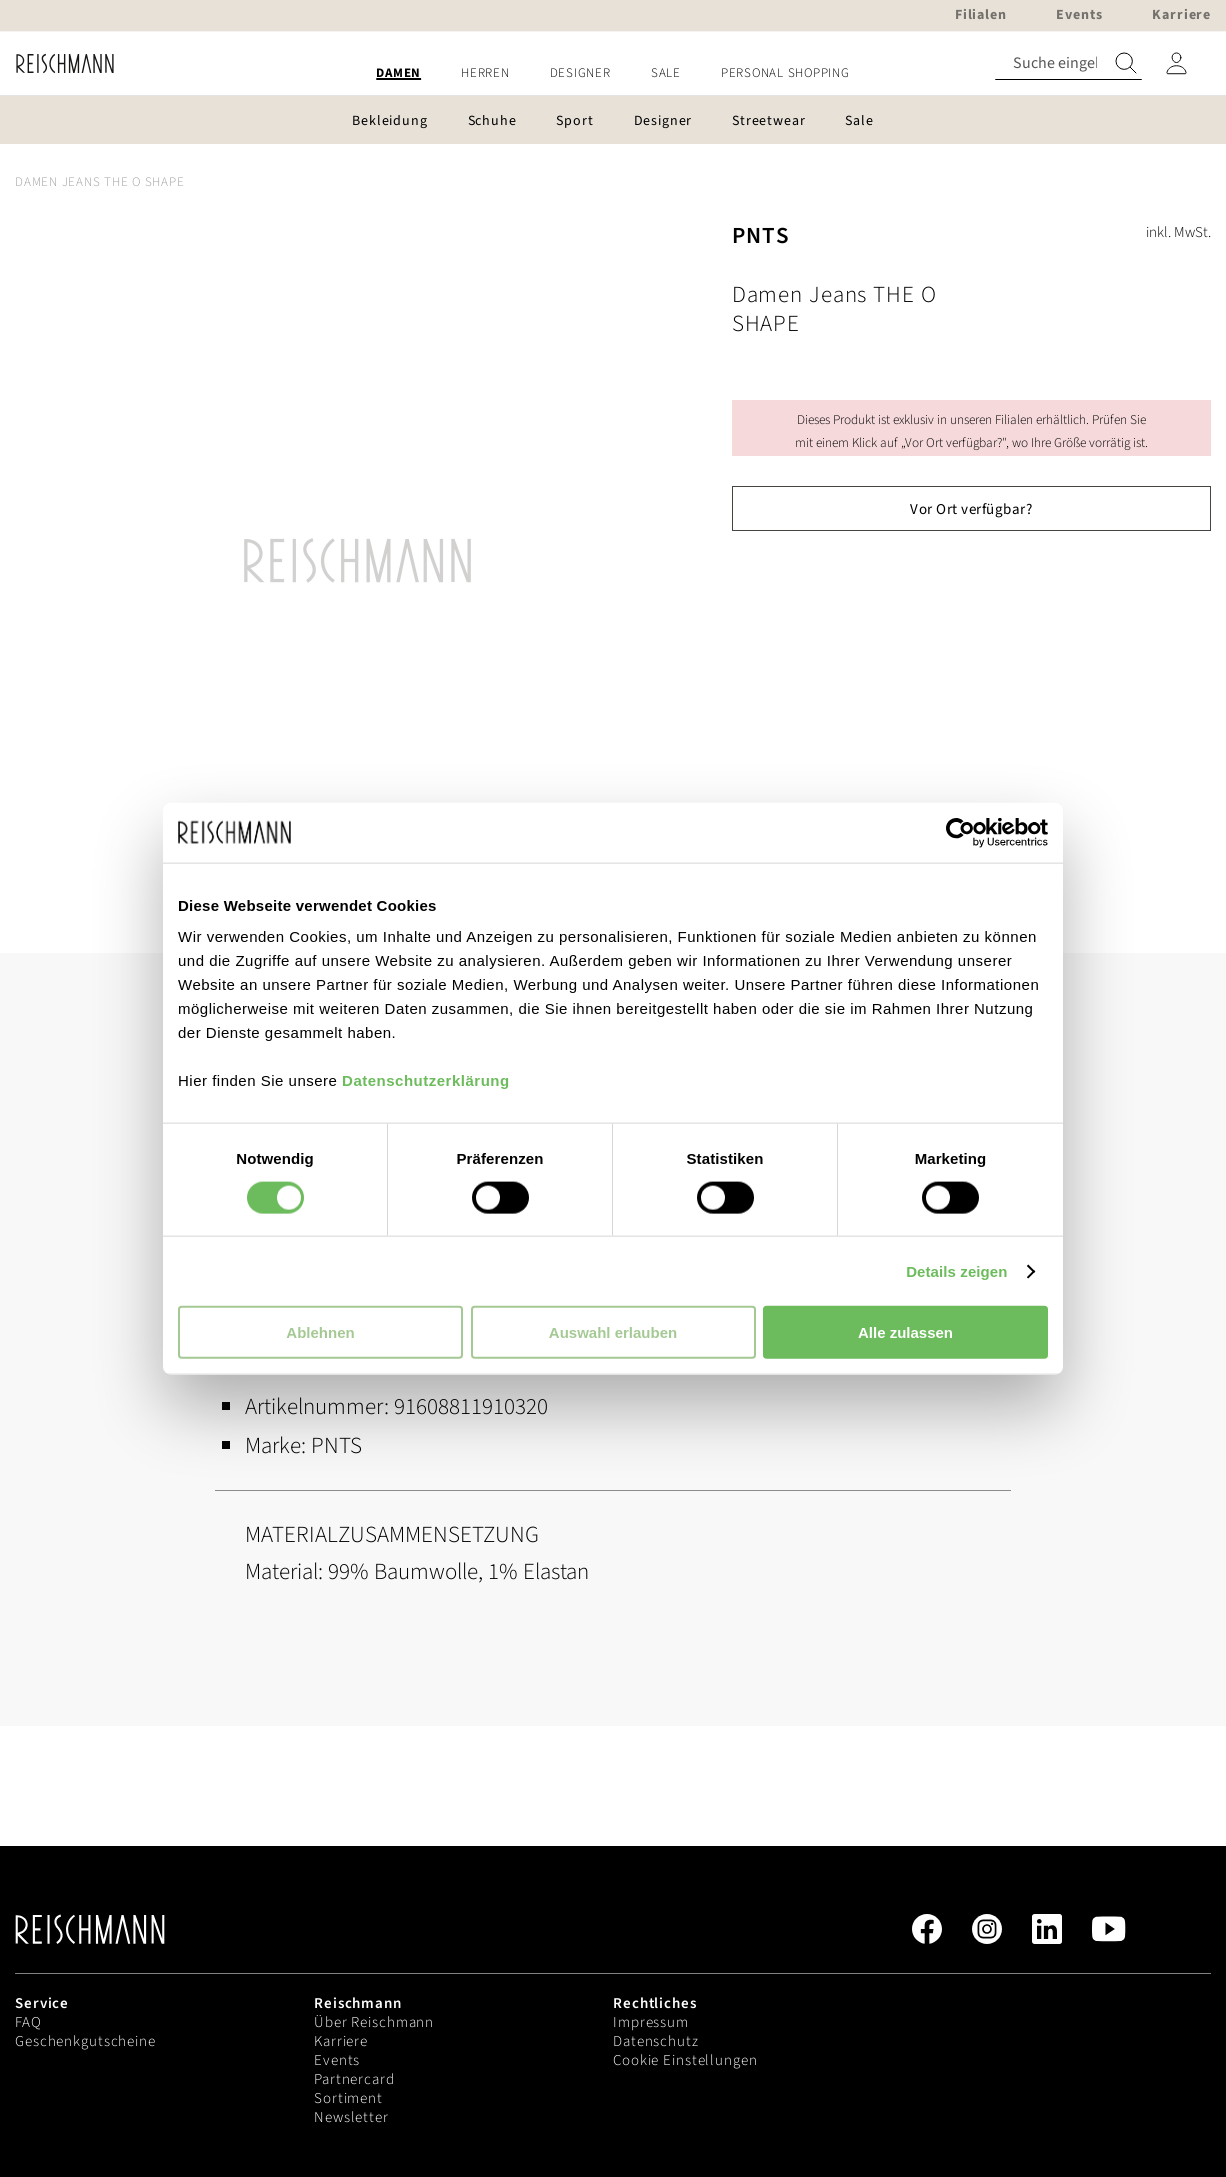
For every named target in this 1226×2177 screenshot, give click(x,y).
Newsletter (351, 2117)
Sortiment (348, 2098)
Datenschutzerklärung (426, 1080)
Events (337, 2060)
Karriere (341, 2041)
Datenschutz (656, 2041)
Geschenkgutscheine (85, 2041)
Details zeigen (956, 1270)
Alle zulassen (905, 1332)
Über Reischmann (374, 2022)
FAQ (28, 2022)
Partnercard (354, 2079)
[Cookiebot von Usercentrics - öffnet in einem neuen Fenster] (960, 832)
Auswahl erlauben (613, 1332)
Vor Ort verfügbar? (971, 509)
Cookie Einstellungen (685, 2060)
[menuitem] (398, 73)
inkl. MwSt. (1178, 232)
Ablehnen (320, 1332)
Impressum (651, 2022)
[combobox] (1068, 63)
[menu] (613, 73)
